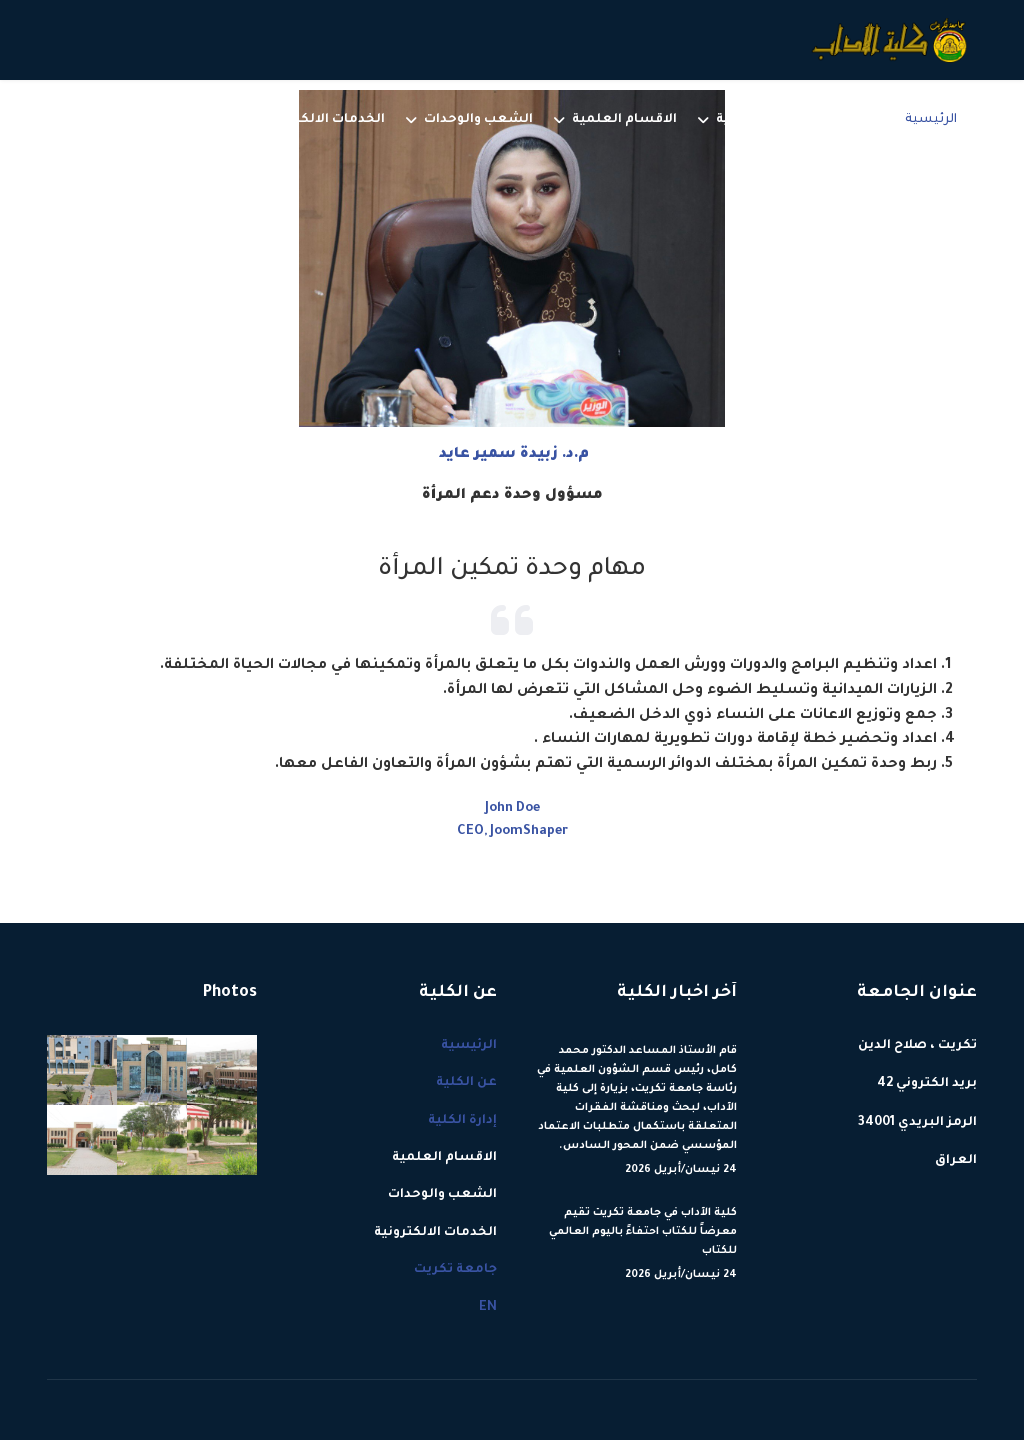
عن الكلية (854, 120)
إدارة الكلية (750, 120)
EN (121, 120)
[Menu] (59, 120)
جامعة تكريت (181, 120)
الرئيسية (931, 120)
